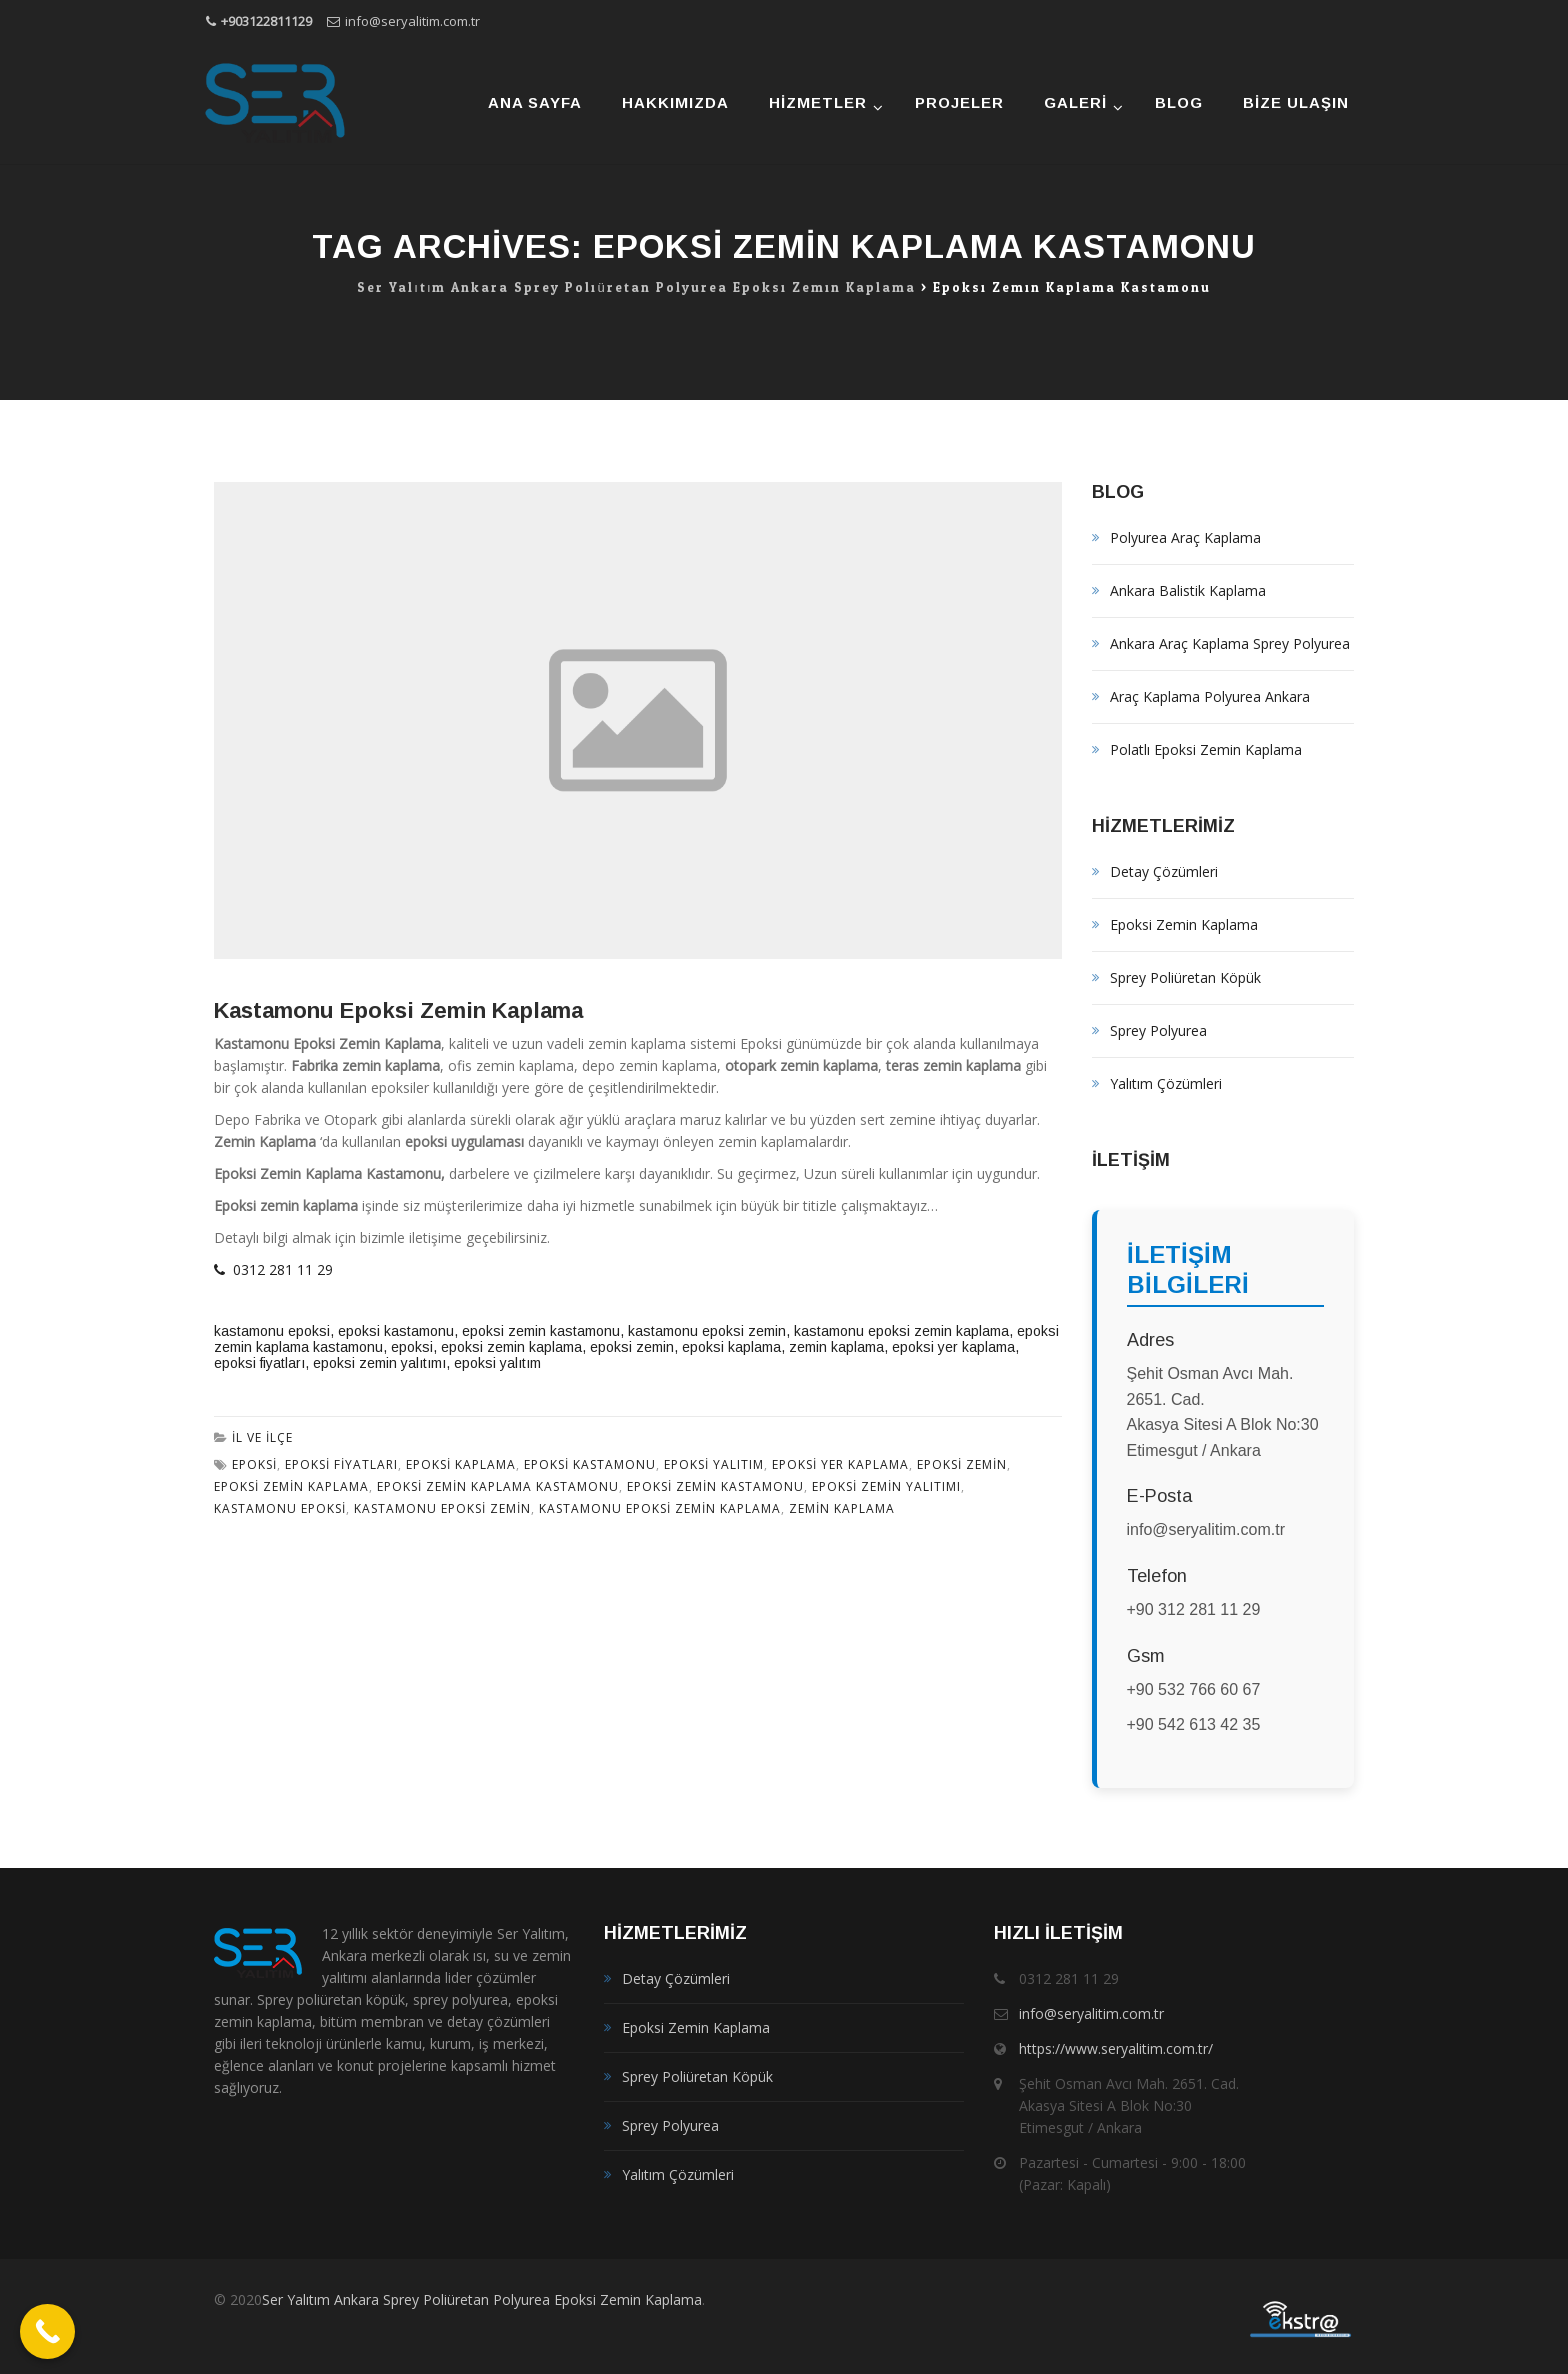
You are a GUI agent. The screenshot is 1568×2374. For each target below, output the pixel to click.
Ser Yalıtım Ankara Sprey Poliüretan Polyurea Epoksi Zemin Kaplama (482, 2299)
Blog (1179, 102)
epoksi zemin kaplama (511, 1347)
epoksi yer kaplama (953, 1347)
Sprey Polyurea (1158, 1030)
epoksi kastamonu (396, 1331)
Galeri (1075, 102)
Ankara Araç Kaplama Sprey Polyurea (1230, 643)
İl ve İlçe (262, 1437)
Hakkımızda (675, 102)
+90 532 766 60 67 (1194, 1689)
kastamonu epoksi (272, 1331)
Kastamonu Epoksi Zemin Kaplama (398, 1010)
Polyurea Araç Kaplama (1185, 537)
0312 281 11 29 (273, 1269)
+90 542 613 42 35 (1194, 1724)
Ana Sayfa (535, 102)
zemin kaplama (836, 1347)
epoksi (412, 1347)
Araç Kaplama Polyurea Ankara (1210, 696)
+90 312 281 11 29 (1194, 1609)
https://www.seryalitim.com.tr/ (1116, 2048)
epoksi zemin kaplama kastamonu (498, 1486)
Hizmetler (818, 102)
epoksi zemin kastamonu (541, 1331)
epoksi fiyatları (259, 1363)
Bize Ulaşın (1296, 102)
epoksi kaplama (731, 1347)
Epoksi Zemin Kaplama (1184, 924)
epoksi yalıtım (497, 1363)
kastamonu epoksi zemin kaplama (901, 1331)
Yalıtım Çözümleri (1166, 1083)
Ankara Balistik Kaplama (1188, 590)
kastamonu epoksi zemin (707, 1331)
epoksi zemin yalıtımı (379, 1363)
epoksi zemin (632, 1347)
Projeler (959, 102)
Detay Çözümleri (1164, 871)
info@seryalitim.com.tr (412, 21)
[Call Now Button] (47, 2331)
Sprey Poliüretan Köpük (1185, 977)
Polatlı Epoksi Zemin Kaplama (1206, 749)
